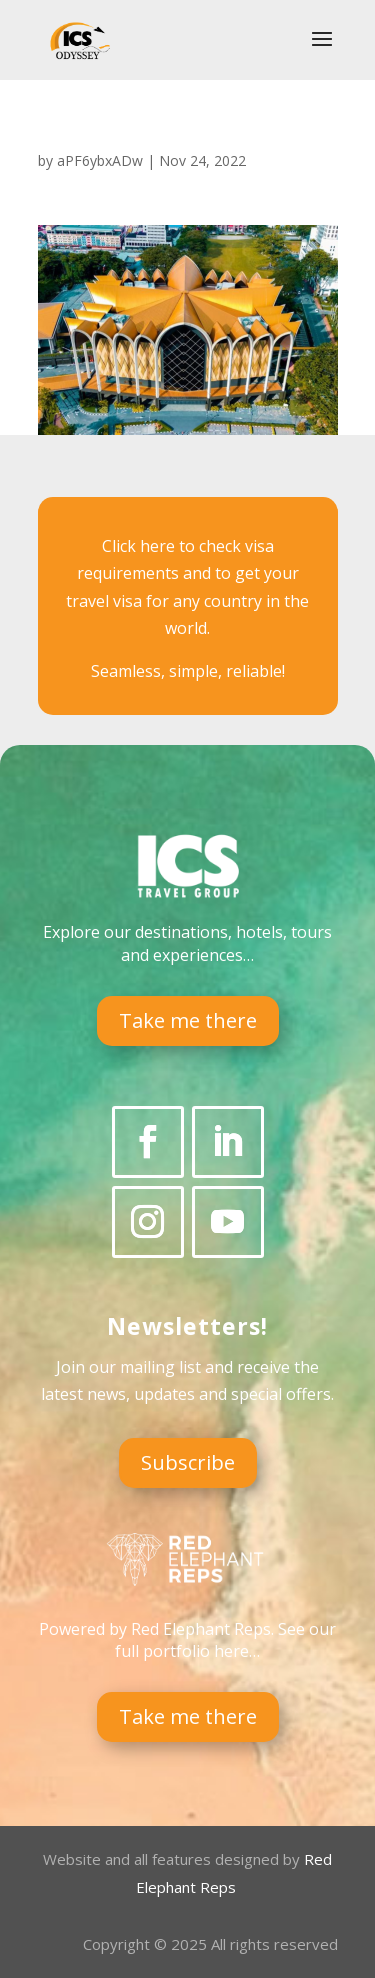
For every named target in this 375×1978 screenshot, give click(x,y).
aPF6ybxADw (100, 160)
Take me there (188, 1020)
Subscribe (188, 1462)
